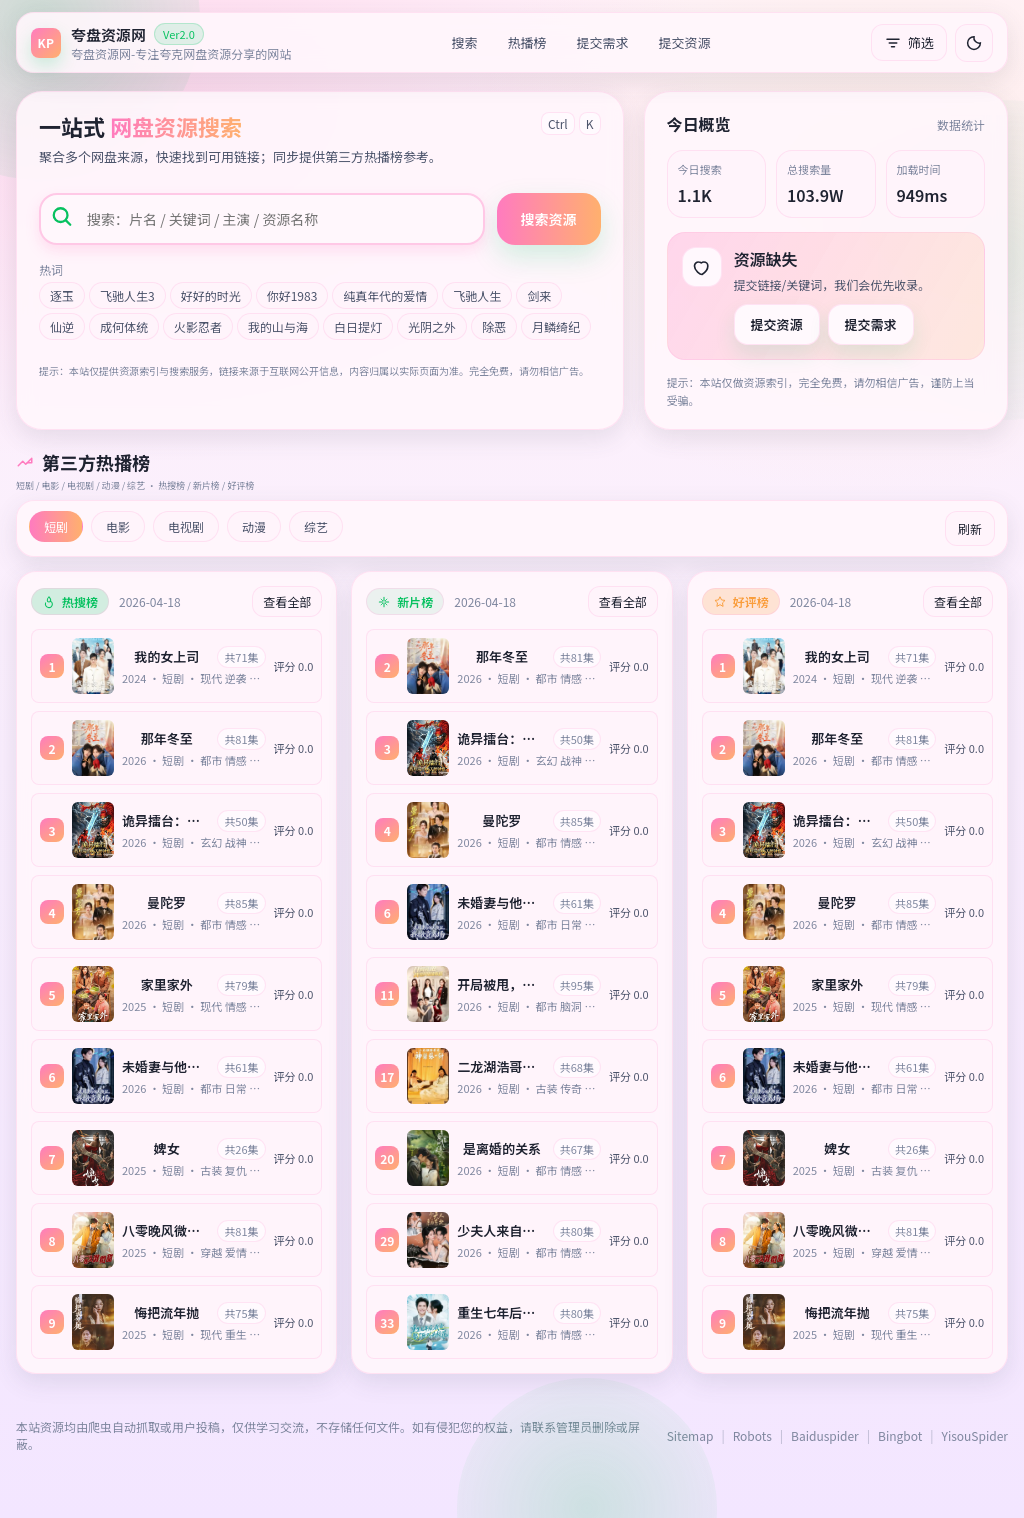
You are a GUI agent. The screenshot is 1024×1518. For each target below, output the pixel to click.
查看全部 (287, 601)
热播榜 (527, 42)
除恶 (494, 326)
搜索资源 (549, 219)
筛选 (909, 42)
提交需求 (603, 42)
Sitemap (690, 1435)
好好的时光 (211, 295)
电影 (118, 526)
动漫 (254, 526)
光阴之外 (432, 326)
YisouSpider (975, 1435)
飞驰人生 (477, 295)
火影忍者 (198, 326)
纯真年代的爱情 (385, 295)
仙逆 (62, 326)
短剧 (56, 526)
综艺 (316, 526)
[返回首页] (161, 42)
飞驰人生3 (127, 295)
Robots (752, 1435)
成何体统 (124, 326)
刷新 (970, 528)
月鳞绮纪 (556, 326)
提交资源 (685, 42)
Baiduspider (825, 1435)
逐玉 (62, 295)
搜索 (465, 42)
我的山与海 (278, 326)
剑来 (539, 295)
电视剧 (186, 526)
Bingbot (900, 1435)
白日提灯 (358, 326)
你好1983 (292, 295)
